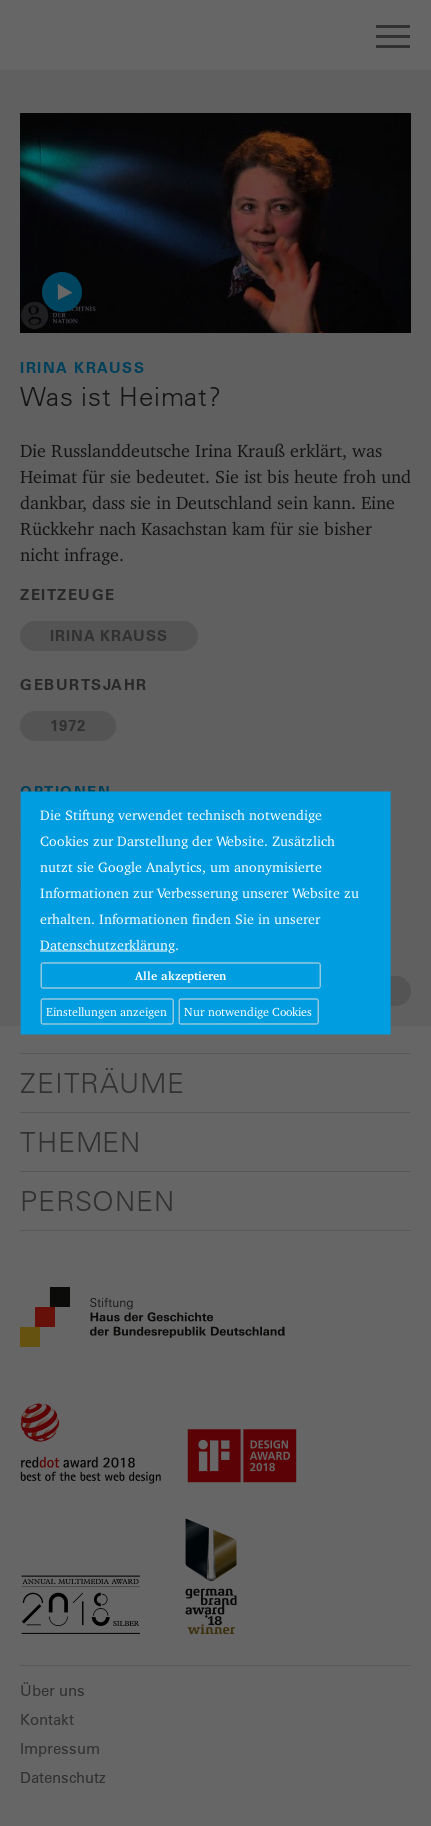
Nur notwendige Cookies (248, 1011)
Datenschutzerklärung (107, 945)
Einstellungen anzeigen (106, 1011)
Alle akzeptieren (180, 975)
